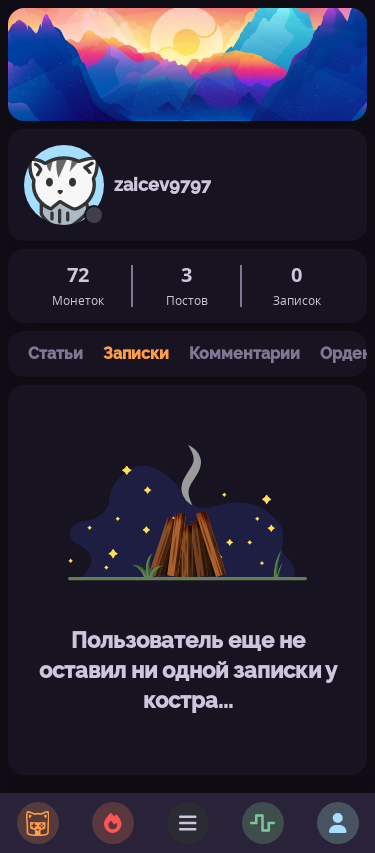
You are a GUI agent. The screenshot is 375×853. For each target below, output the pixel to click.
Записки (136, 353)
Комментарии (244, 353)
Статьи (55, 353)
